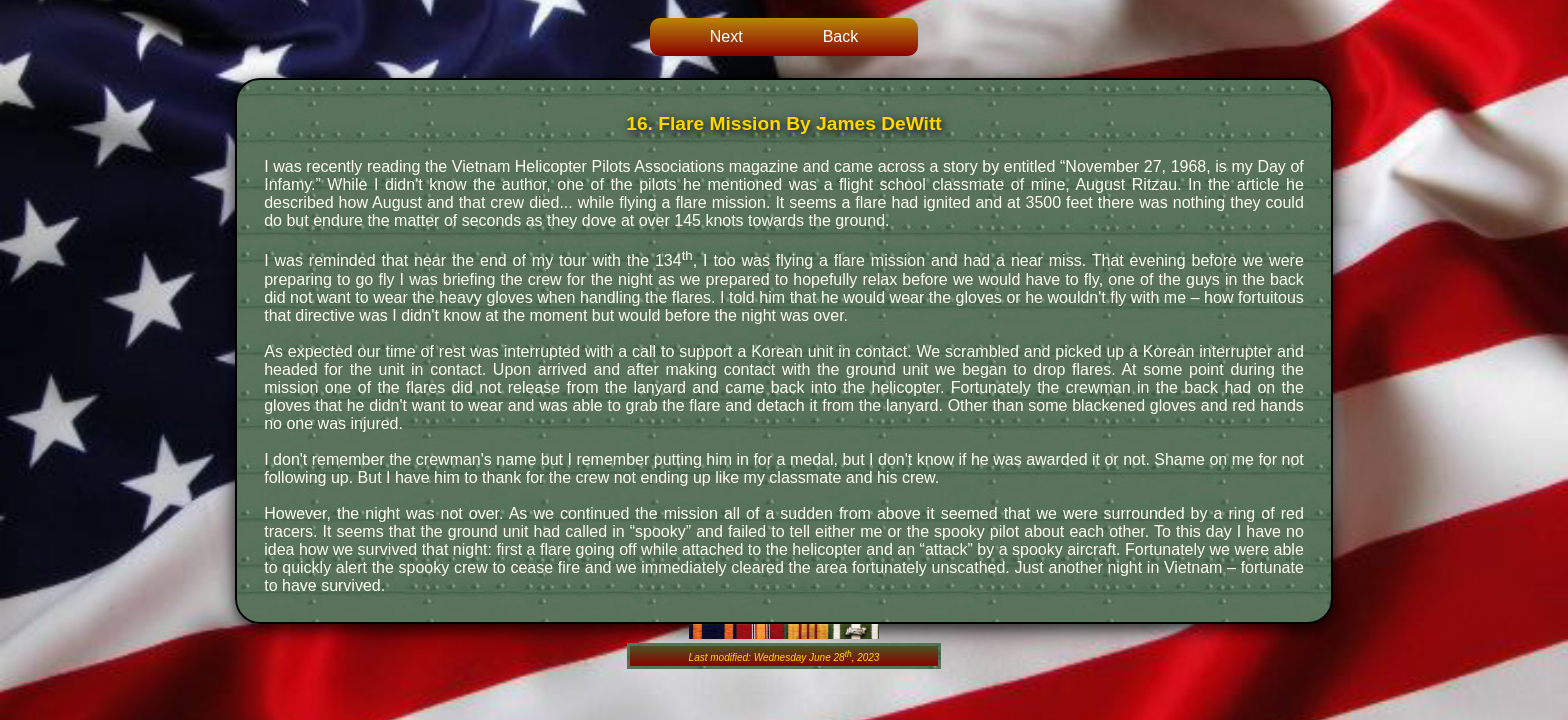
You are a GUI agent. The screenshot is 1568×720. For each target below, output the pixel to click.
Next (726, 36)
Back (841, 36)
